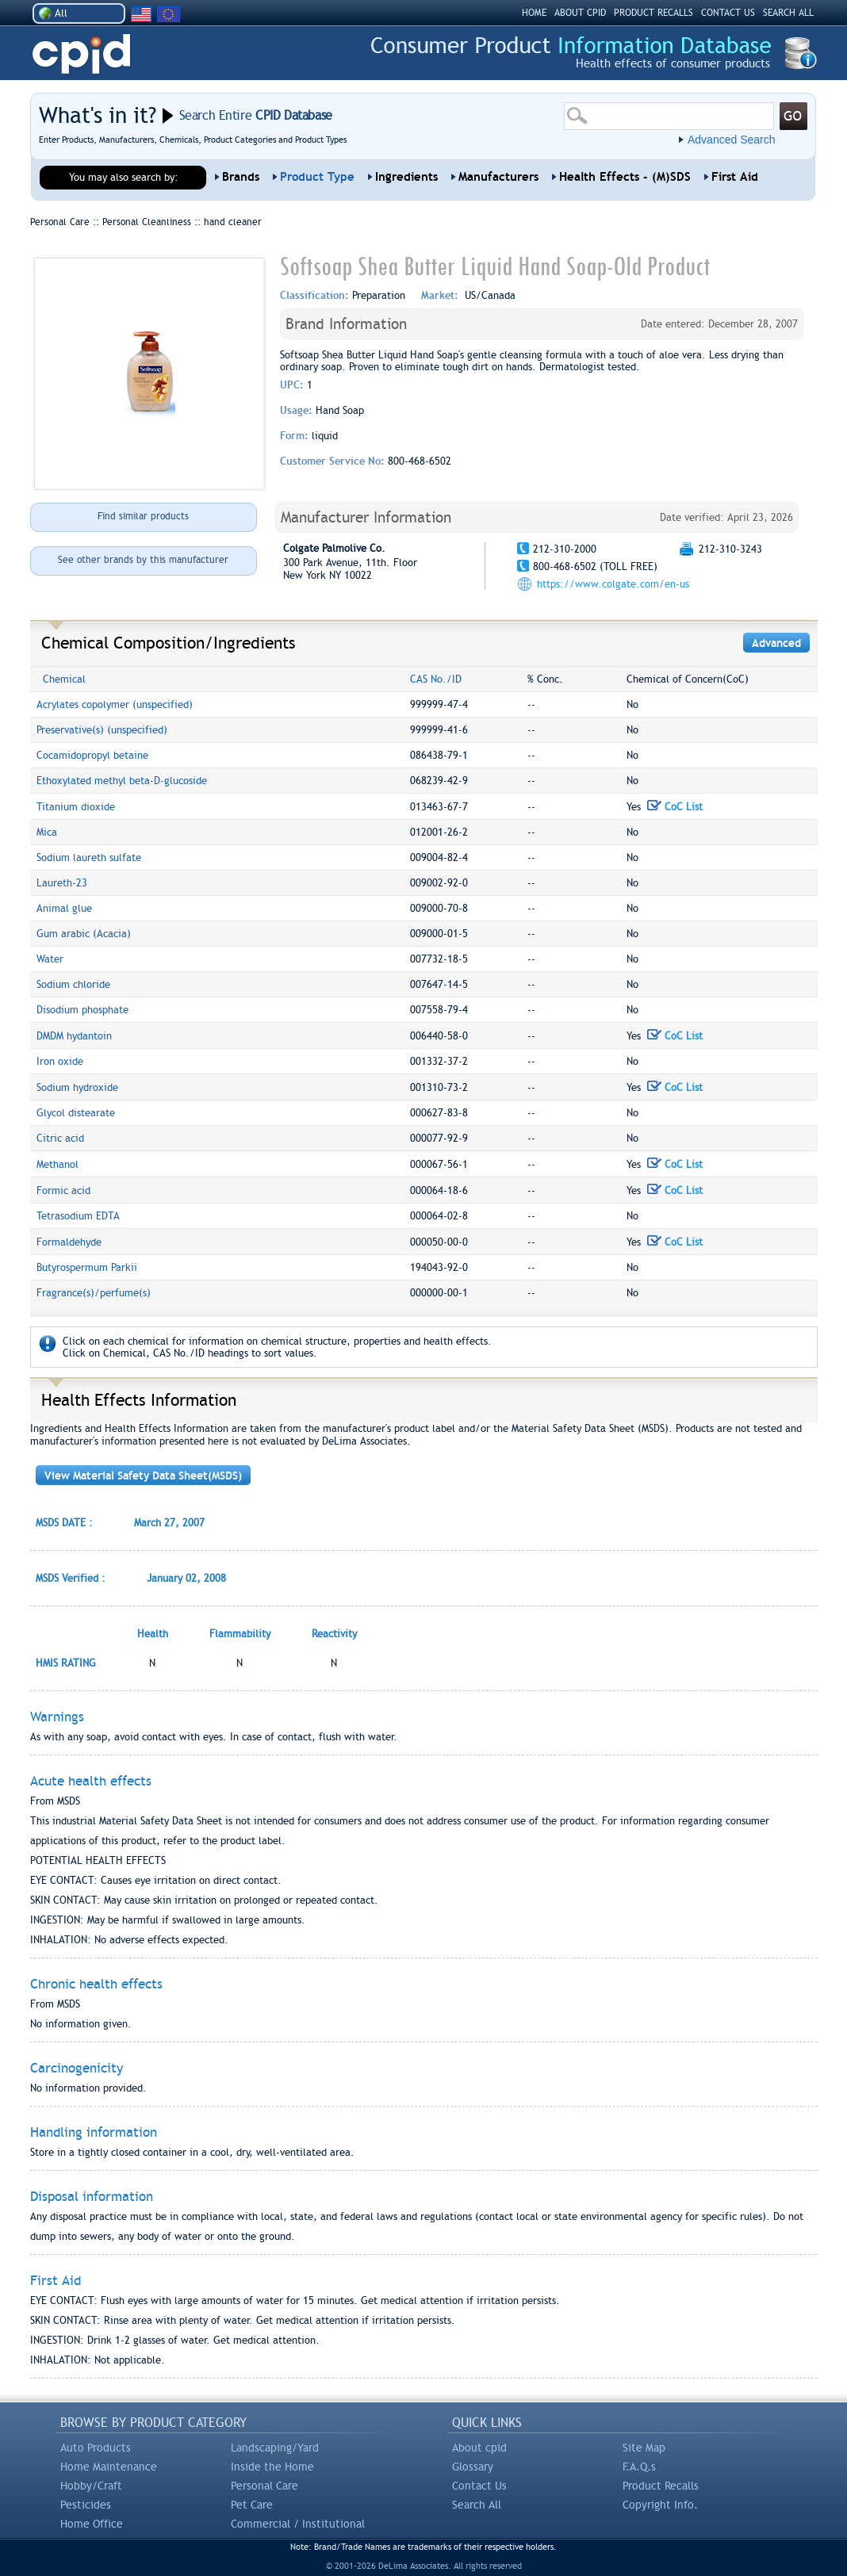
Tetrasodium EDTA (78, 1216)
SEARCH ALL (788, 12)
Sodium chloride (73, 984)
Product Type (317, 177)
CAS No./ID (436, 679)
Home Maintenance (108, 2466)
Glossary (472, 2466)
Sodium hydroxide (77, 1087)
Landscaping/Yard (275, 2447)
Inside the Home (272, 2466)
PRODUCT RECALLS (653, 12)
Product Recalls (661, 2485)
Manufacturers (498, 177)
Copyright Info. (660, 2504)
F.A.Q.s (639, 2466)
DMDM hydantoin (74, 1036)
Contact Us (479, 2485)
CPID (81, 54)
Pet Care (252, 2504)
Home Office (91, 2523)
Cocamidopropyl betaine (92, 755)
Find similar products (143, 516)
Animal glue (64, 908)
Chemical (64, 679)
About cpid (479, 2447)
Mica (46, 832)
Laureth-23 (61, 883)
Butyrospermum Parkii (86, 1267)
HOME (534, 12)
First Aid (734, 177)
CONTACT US (728, 12)
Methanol (57, 1164)
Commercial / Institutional (298, 2523)
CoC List (675, 807)
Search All (476, 2504)
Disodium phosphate (82, 1010)
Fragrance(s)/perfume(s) (93, 1293)
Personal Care (264, 2485)
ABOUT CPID (580, 12)
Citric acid (60, 1138)
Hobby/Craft (91, 2485)
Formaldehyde (69, 1242)
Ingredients (406, 177)
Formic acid (63, 1190)
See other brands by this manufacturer (143, 559)
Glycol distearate (75, 1113)
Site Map (644, 2447)
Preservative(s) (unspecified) (101, 730)
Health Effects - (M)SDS (625, 177)
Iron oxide (59, 1061)
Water (49, 959)
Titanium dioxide (75, 807)
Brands (240, 177)
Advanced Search (732, 139)
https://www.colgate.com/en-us (613, 584)
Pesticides (85, 2504)
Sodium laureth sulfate (88, 857)
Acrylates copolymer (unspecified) (114, 704)
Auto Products (95, 2447)
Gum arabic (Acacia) (83, 934)
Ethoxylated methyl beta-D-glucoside (121, 781)
